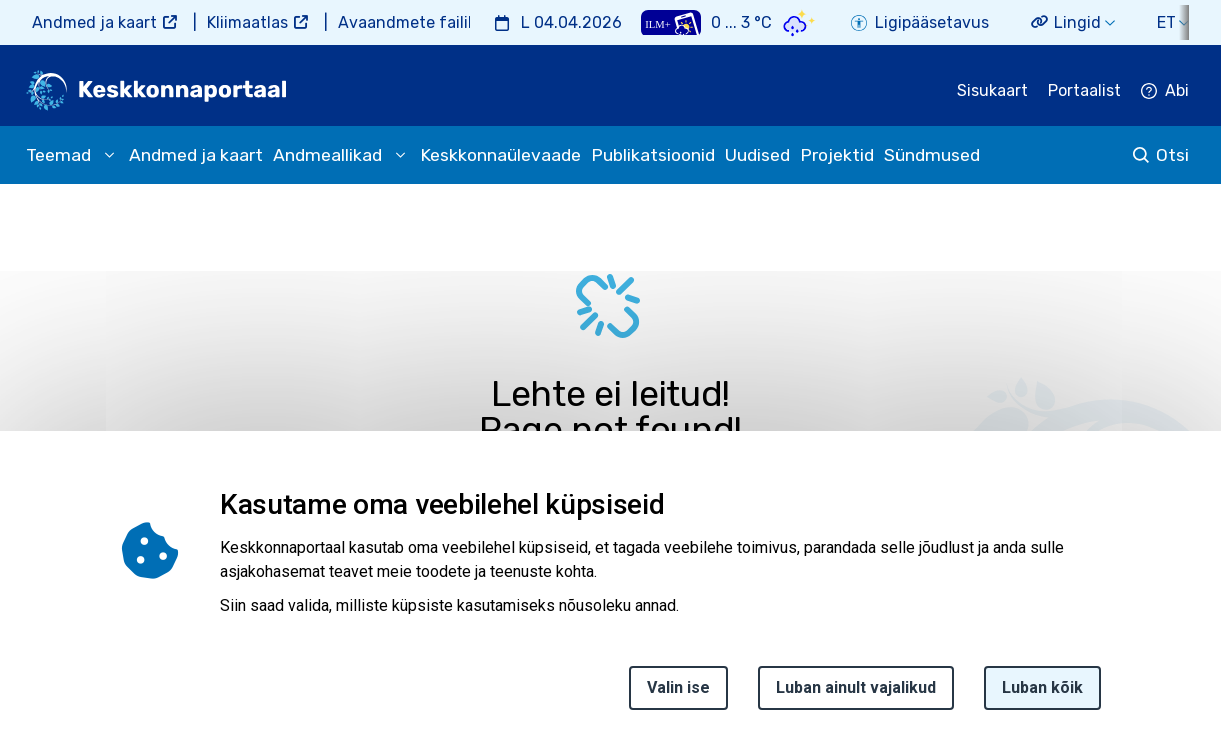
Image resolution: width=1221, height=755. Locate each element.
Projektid (837, 155)
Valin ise (678, 697)
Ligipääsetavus (932, 22)
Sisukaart (992, 90)
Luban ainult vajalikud (856, 697)
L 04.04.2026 (571, 22)
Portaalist (1084, 90)
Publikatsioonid (653, 155)
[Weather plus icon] (671, 22)
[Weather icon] (799, 22)
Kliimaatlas (247, 22)
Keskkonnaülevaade (500, 155)
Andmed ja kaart (94, 22)
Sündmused (932, 155)
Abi (1177, 90)
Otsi (1172, 155)
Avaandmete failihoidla (426, 22)
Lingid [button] (1077, 22)
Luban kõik (1042, 697)
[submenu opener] (109, 155)
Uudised (757, 155)
